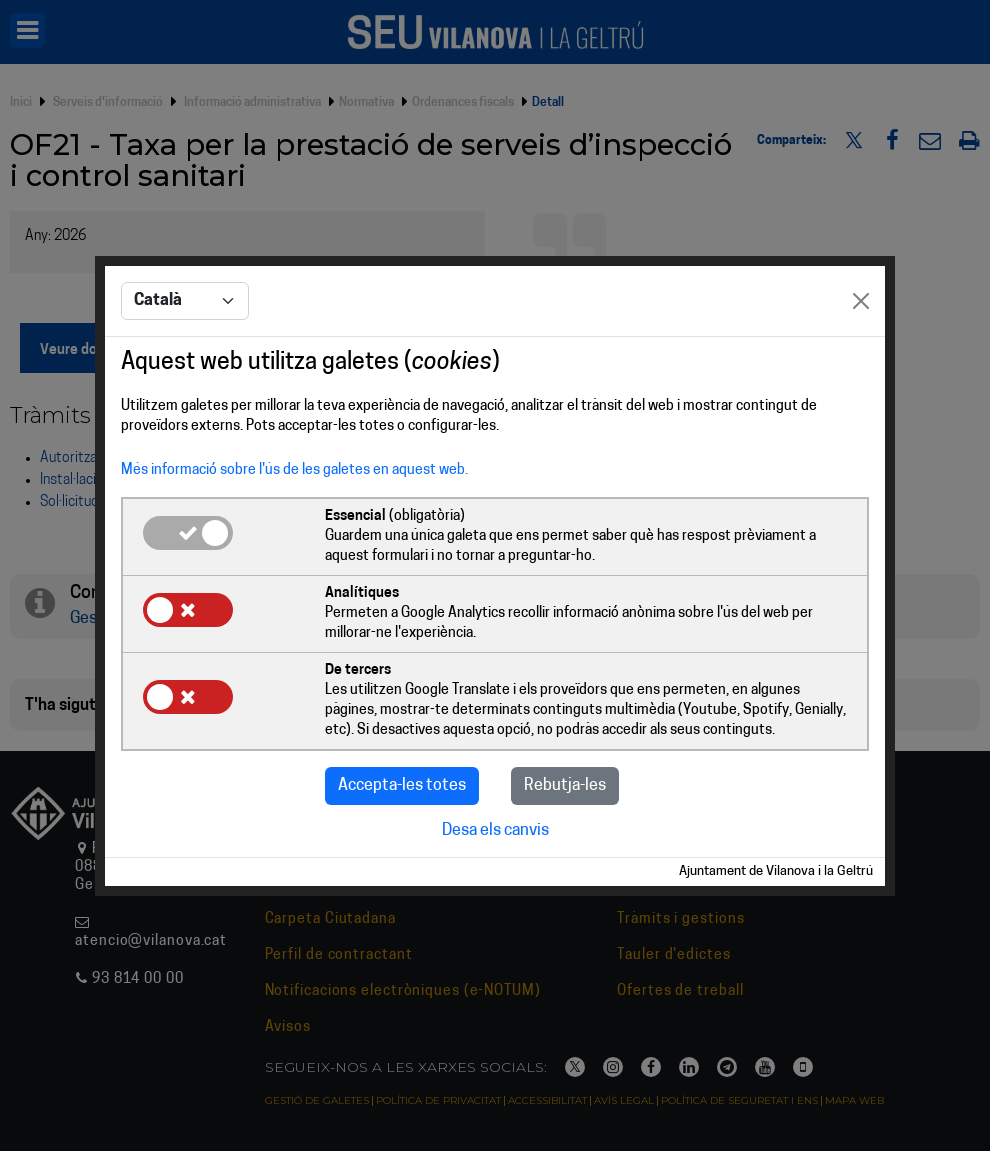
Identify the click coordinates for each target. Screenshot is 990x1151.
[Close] (861, 301)
